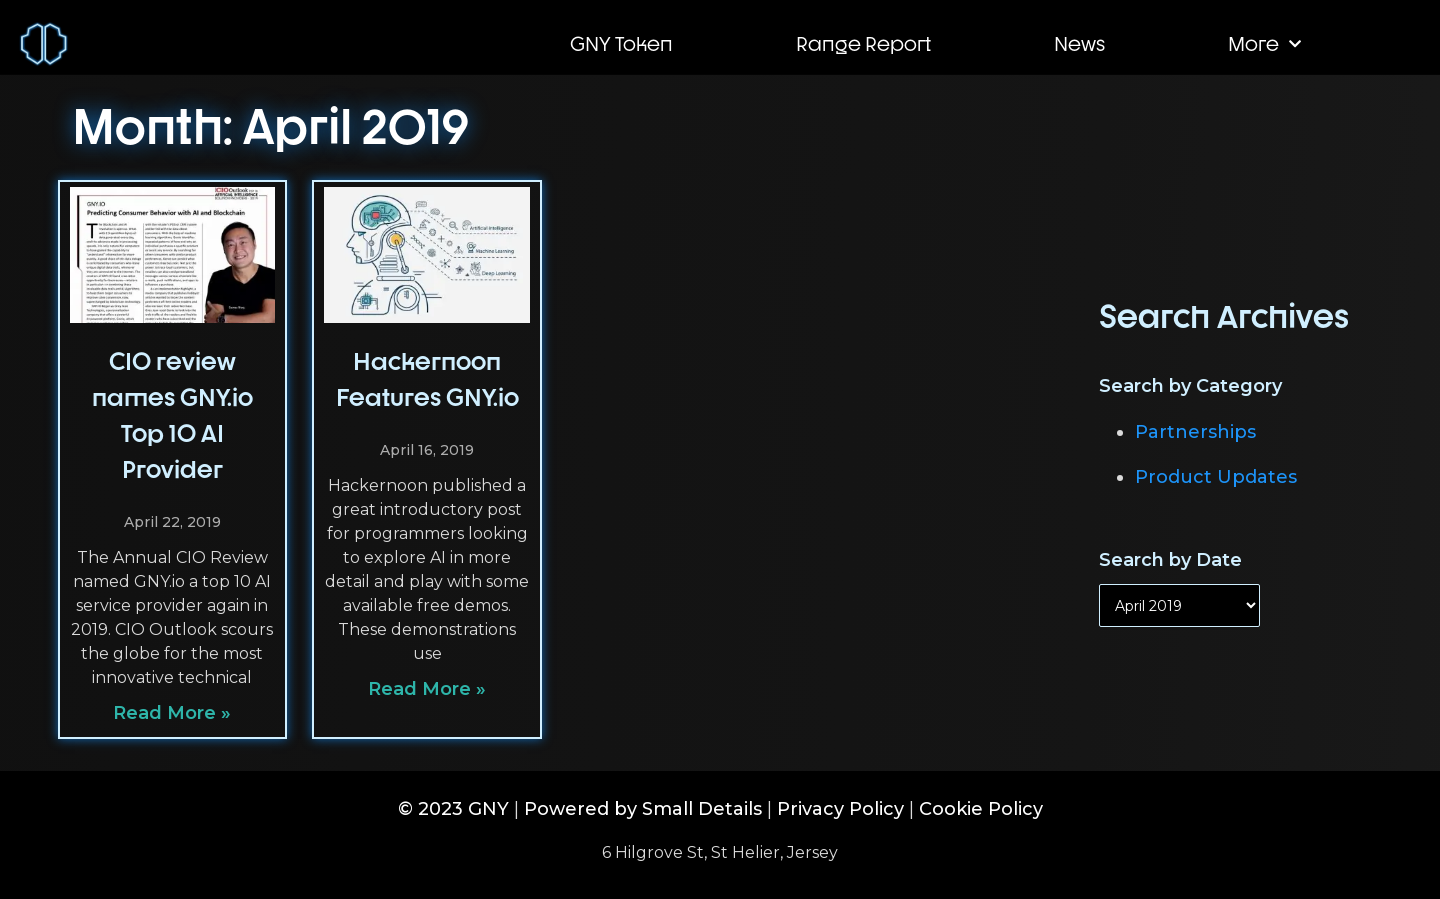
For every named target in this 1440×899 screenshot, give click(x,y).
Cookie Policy (981, 809)
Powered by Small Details (643, 809)
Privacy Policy (840, 809)
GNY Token (621, 43)
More (1264, 44)
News (1079, 43)
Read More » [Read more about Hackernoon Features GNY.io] (427, 689)
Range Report (863, 43)
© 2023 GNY (453, 809)
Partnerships (1195, 432)
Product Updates (1216, 477)
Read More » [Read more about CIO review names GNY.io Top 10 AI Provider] (172, 713)
